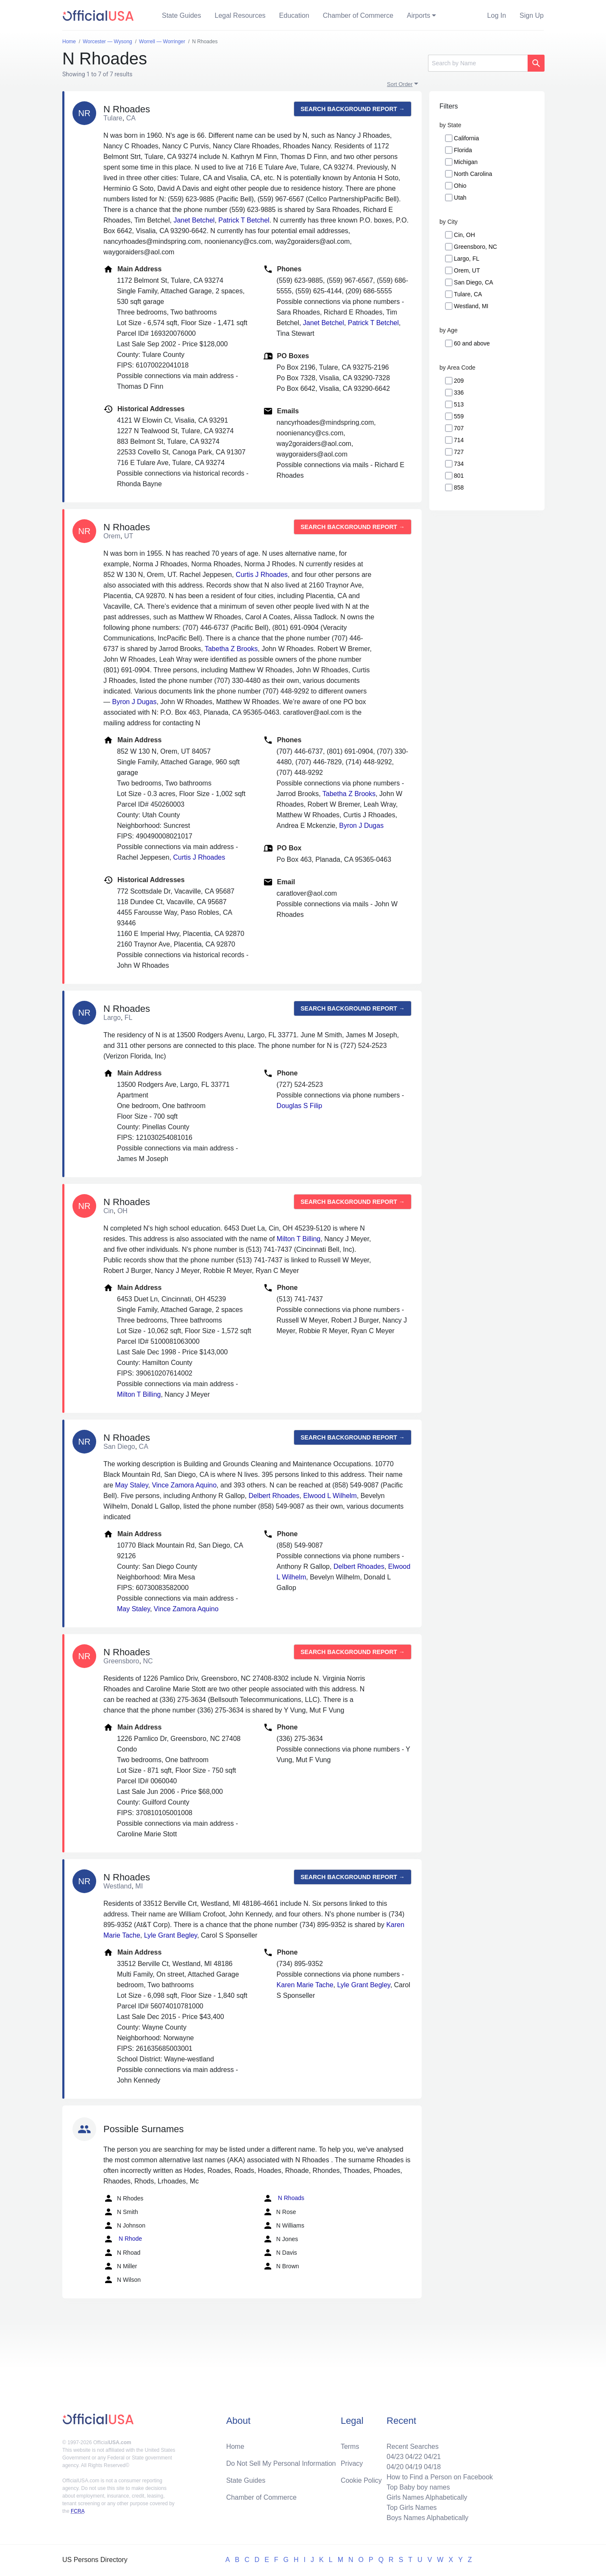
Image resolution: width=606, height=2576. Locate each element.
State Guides (181, 15)
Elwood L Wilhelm (330, 1495)
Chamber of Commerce (358, 15)
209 (459, 380)
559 (459, 416)
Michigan (466, 162)
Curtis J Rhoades (262, 574)
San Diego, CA (473, 282)
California (466, 138)
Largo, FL (466, 258)
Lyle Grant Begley (170, 1935)
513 (459, 404)
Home (235, 2446)
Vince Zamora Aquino (184, 1485)
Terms (350, 2446)
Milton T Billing (298, 1238)
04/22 (413, 2456)
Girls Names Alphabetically (426, 2497)
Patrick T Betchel (243, 220)
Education (294, 15)
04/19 (413, 2466)
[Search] (478, 63)
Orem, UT (467, 270)
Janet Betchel (193, 220)
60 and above (472, 343)
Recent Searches (412, 2446)
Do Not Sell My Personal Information (281, 2463)
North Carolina (473, 174)
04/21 (432, 2456)
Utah (460, 197)
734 (459, 464)
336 (459, 392)
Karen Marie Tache (305, 1984)
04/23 (394, 2456)
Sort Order (400, 84)
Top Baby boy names (418, 2487)
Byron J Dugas (134, 701)
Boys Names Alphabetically (427, 2517)
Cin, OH (464, 235)
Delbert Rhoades (273, 1495)
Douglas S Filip (299, 1105)
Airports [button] (418, 15)
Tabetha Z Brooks (231, 648)
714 (459, 440)
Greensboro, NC (475, 247)
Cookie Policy (361, 2480)
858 (459, 487)
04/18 (432, 2466)
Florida (463, 150)
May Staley (131, 1485)
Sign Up (532, 15)
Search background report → (352, 109)
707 (459, 428)
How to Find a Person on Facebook (439, 2477)
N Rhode (122, 2239)
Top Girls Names (411, 2507)
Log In (496, 15)
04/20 (394, 2466)
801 (459, 475)
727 (459, 452)
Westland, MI (471, 306)
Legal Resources (240, 15)
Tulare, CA (468, 294)
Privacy (352, 2463)
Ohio (460, 185)
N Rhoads (283, 2198)
